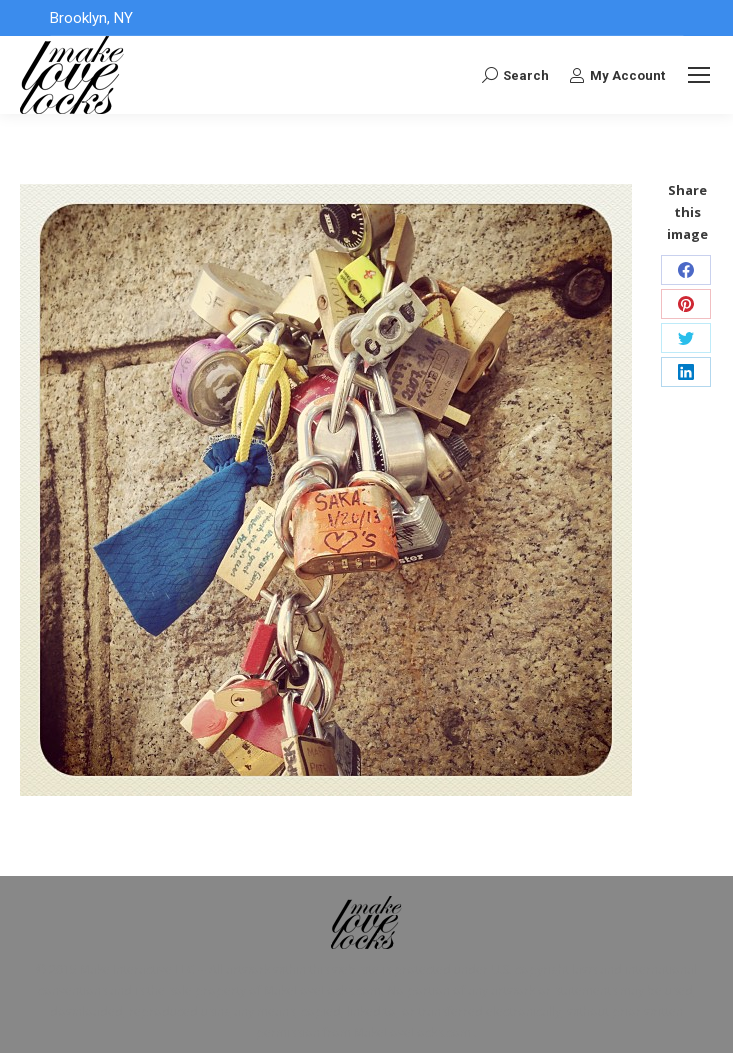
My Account (617, 75)
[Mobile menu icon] (699, 75)
